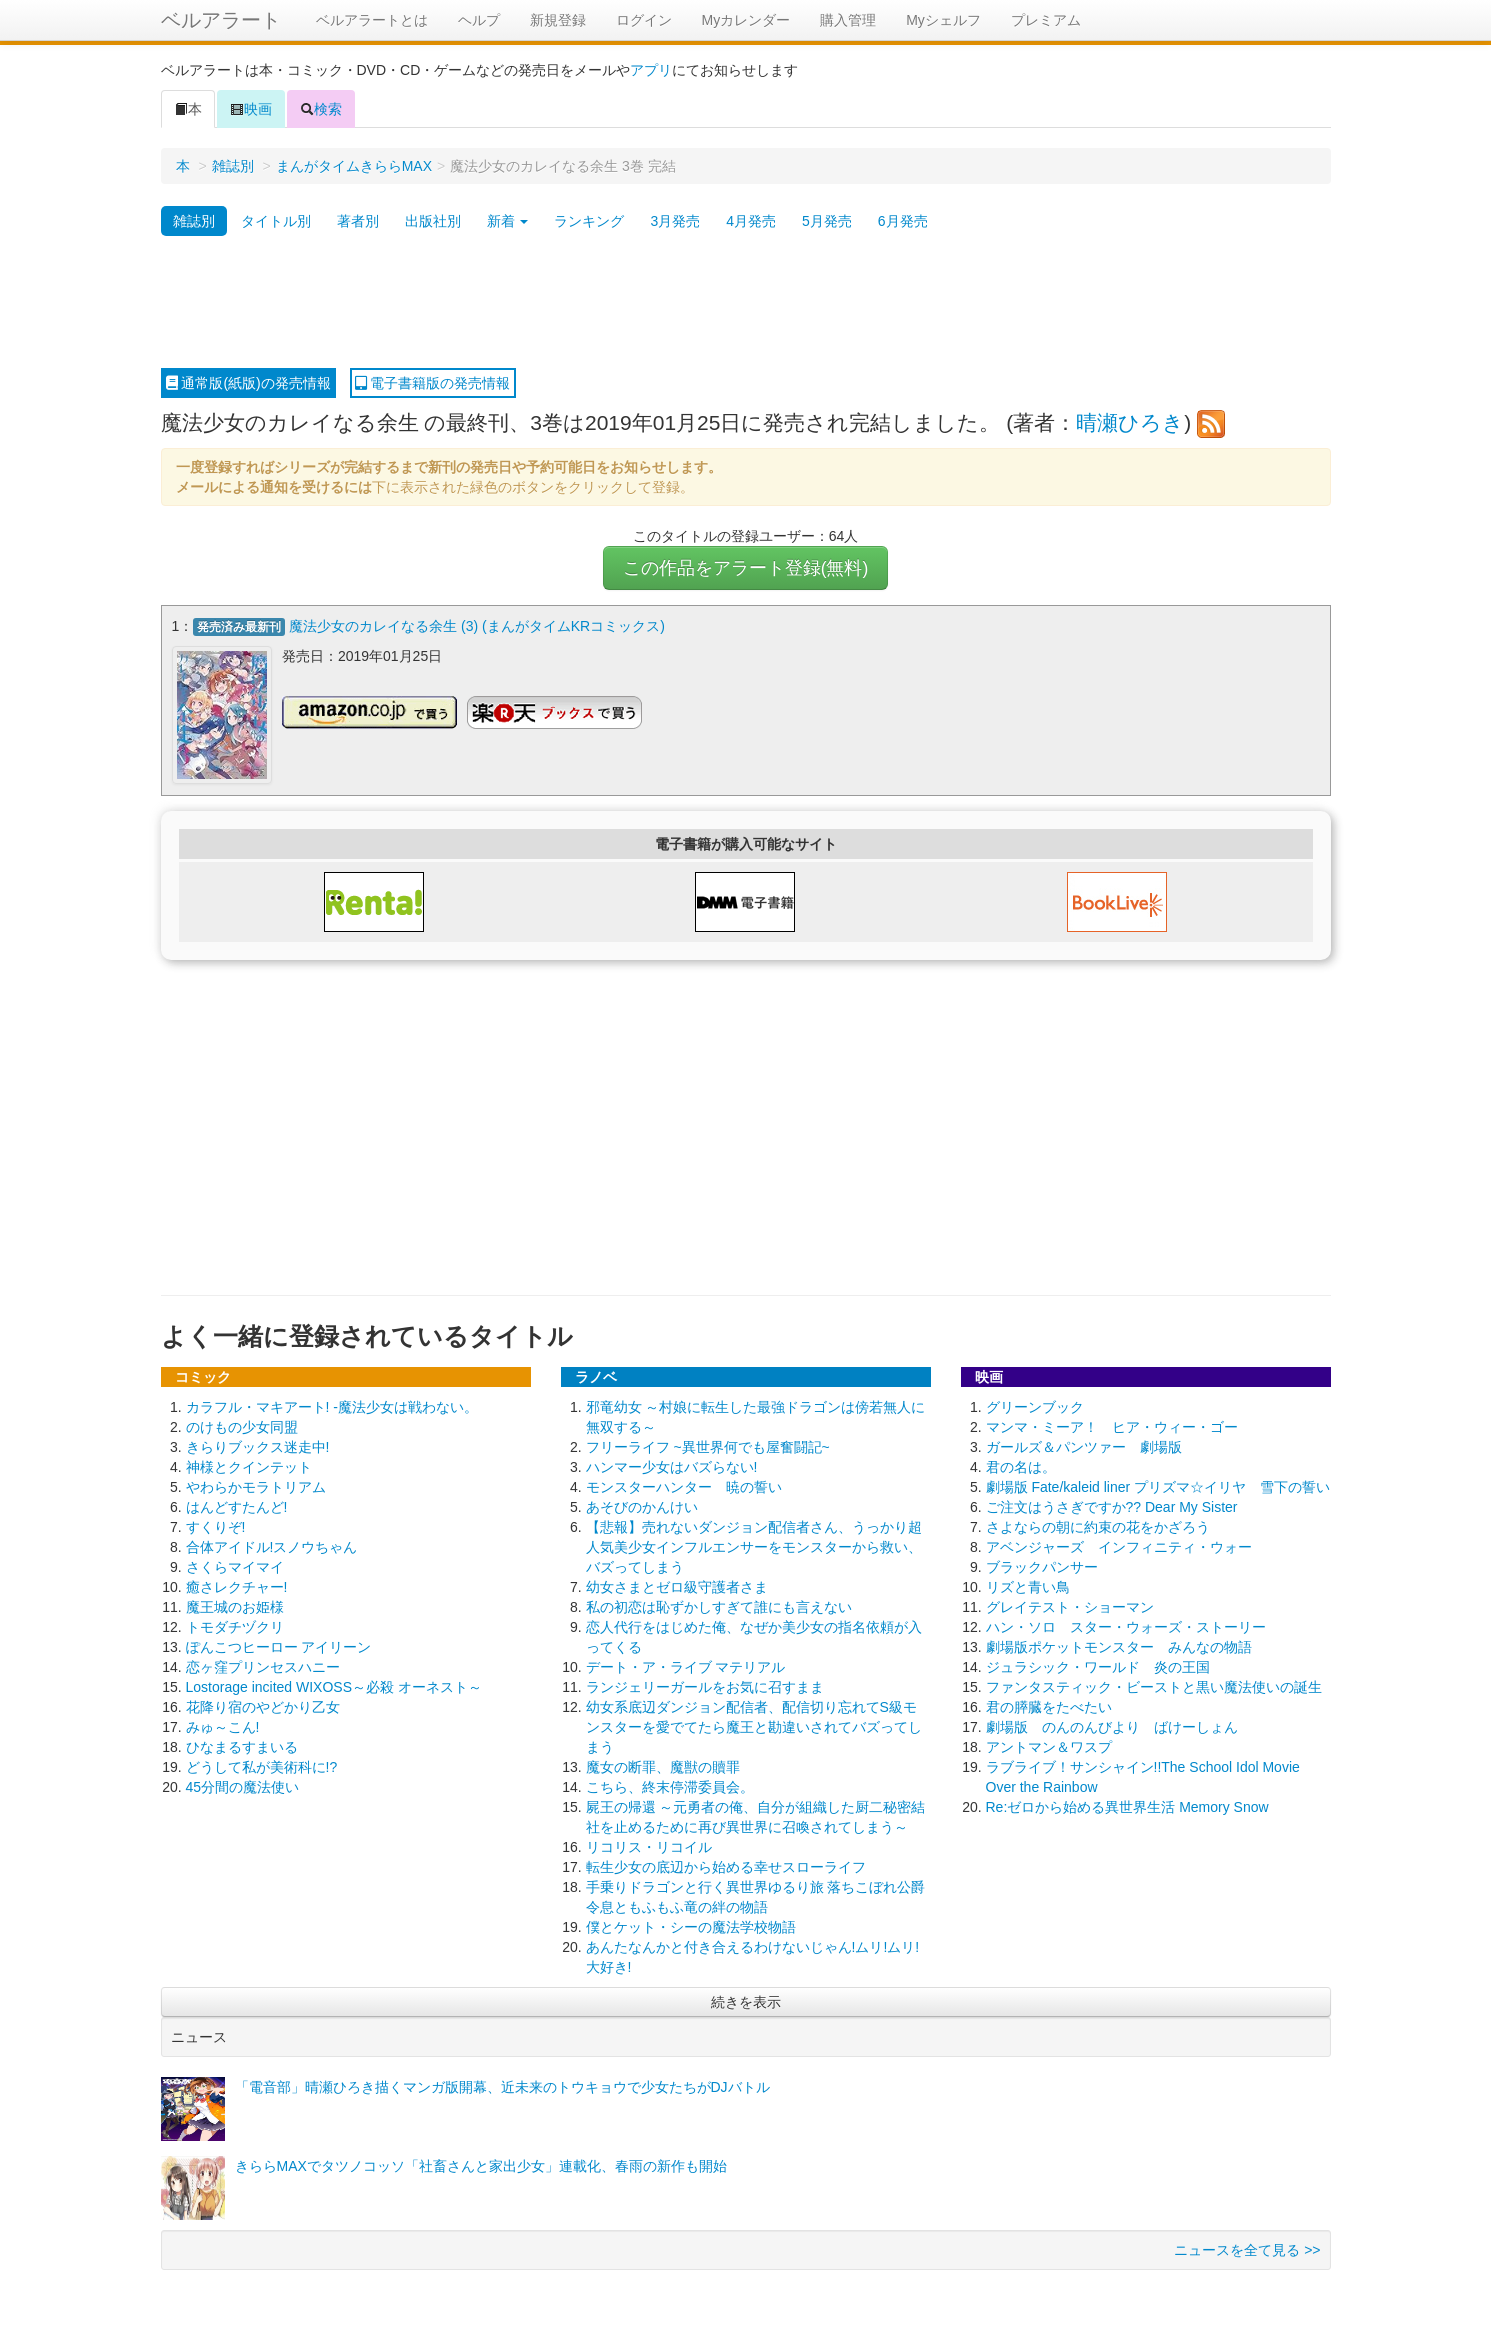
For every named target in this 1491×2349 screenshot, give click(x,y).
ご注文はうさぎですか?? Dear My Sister (1112, 1506)
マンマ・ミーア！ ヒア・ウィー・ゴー (1112, 1426)
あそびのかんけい (642, 1506)
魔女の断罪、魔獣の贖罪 (663, 1766)
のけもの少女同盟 (242, 1426)
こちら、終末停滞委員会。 (670, 1786)
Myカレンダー (746, 20)
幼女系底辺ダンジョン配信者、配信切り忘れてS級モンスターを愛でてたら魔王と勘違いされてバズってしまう (754, 1726)
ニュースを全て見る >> (1247, 2249)
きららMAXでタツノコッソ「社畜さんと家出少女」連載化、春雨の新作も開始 (481, 2165)
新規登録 (558, 20)
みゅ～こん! (223, 1726)
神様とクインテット (249, 1466)
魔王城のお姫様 (235, 1606)
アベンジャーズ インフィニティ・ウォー (1119, 1546)
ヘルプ (479, 20)
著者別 (358, 221)
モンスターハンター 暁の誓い (684, 1486)
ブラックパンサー (1042, 1566)
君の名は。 (1021, 1466)
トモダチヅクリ (235, 1626)
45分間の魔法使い (243, 1786)
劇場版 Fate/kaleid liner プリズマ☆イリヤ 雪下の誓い (1158, 1486)
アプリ (651, 70)
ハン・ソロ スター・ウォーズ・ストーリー (1126, 1626)
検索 (321, 109)
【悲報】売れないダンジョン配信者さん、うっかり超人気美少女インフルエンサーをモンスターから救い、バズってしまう (754, 1546)
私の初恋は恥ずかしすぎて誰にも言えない (719, 1606)
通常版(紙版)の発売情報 (248, 383)
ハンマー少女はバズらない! (672, 1466)
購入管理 (848, 20)
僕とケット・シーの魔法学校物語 (691, 1926)
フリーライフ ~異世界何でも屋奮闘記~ (708, 1446)
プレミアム (1046, 20)
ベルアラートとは (372, 20)
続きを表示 (746, 2001)
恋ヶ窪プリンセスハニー (263, 1666)
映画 (251, 109)
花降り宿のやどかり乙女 (263, 1706)
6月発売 (903, 221)
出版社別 (433, 221)
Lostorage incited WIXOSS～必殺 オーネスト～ (334, 1686)
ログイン (644, 20)
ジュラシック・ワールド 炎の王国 (1098, 1666)
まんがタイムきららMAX (354, 166)
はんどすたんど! (237, 1506)
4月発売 (751, 221)
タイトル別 (276, 221)
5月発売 (827, 221)
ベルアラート (221, 20)
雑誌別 (233, 166)
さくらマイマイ (235, 1566)
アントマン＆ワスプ (1049, 1746)
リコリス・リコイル (649, 1846)
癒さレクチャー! (237, 1586)
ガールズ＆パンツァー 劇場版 (1084, 1446)
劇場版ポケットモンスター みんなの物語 (1119, 1646)
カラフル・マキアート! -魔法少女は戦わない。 (332, 1406)
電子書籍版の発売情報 (433, 383)
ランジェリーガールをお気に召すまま (705, 1686)
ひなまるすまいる (242, 1746)
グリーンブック (1035, 1406)
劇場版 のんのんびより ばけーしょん (1112, 1726)
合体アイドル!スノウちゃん (272, 1546)
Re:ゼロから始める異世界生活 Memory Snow (1127, 1806)
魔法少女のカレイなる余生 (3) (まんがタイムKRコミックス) (477, 626)
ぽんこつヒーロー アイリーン (279, 1646)
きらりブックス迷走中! (258, 1446)
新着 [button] (508, 221)
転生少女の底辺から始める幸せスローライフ (726, 1866)
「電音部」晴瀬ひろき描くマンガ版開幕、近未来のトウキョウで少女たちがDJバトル (502, 2086)
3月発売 (675, 221)
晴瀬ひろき (1130, 422)
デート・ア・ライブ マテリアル (686, 1666)
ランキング (589, 221)
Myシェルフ (943, 20)
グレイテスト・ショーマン (1070, 1606)
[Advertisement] (746, 303)
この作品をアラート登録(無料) (746, 568)
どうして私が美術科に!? (262, 1766)
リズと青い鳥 (1028, 1586)
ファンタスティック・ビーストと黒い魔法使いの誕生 (1154, 1686)
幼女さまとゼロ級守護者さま (677, 1586)
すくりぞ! (216, 1526)
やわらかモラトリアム (256, 1486)
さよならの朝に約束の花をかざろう (1098, 1526)
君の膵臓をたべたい (1049, 1706)
